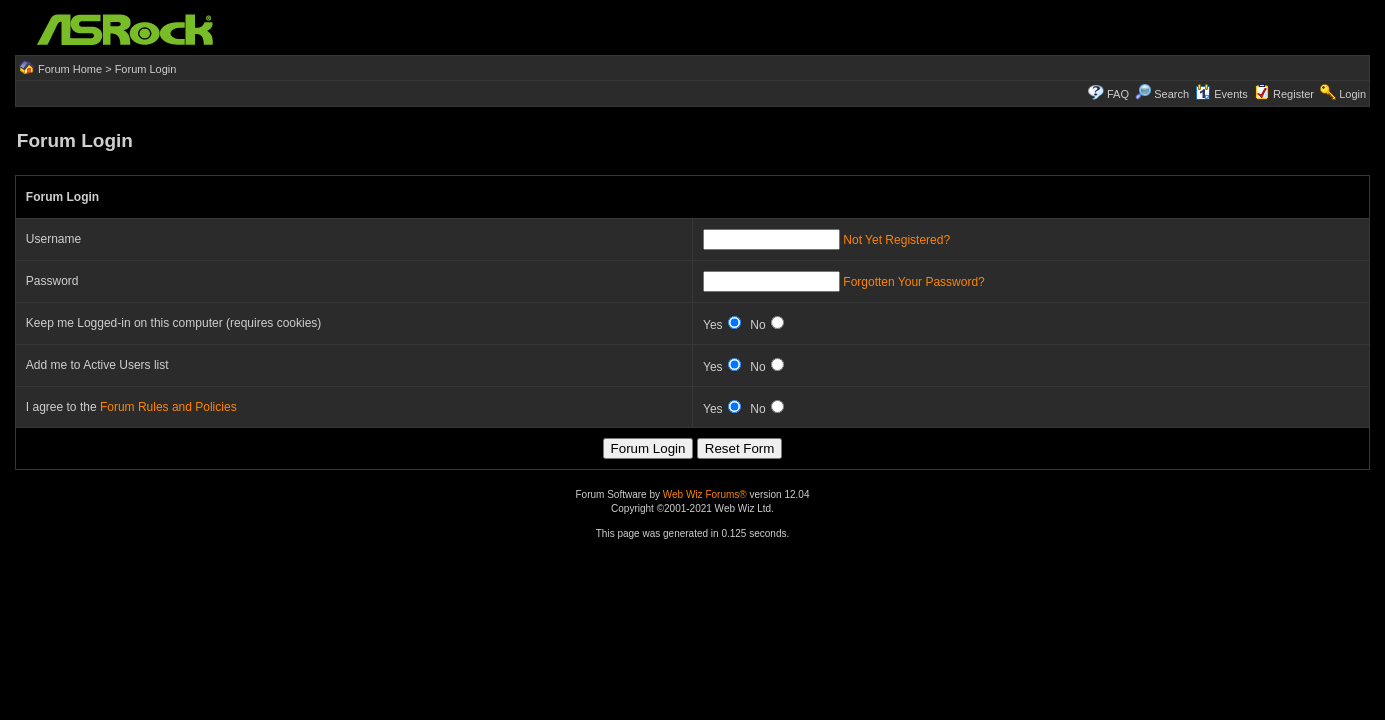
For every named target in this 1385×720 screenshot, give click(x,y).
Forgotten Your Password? (913, 282)
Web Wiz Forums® (705, 494)
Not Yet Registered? (896, 240)
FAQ (1118, 94)
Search (1171, 94)
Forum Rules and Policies (168, 407)
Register (1293, 94)
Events (1221, 94)
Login (1352, 94)
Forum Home (70, 69)
